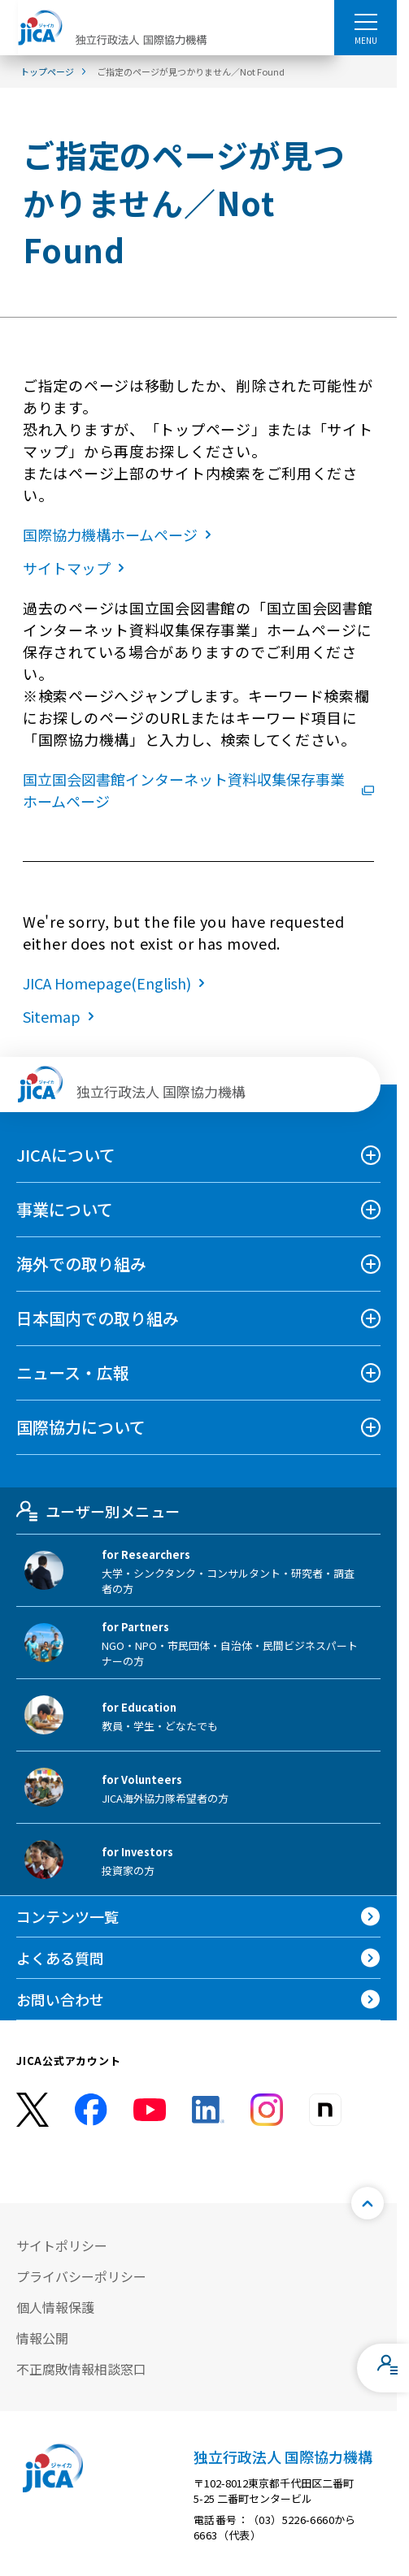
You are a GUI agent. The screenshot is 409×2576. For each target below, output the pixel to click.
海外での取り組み (81, 1263)
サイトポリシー (61, 2245)
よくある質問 (60, 1957)
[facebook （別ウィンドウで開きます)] (91, 2109)
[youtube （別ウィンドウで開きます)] (149, 2109)
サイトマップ (77, 567)
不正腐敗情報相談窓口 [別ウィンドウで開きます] (81, 2369)
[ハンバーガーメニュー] (365, 21)
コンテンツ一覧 (67, 1916)
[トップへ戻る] (367, 2203)
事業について (64, 1209)
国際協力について (81, 1427)
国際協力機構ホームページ (120, 534)
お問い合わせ (60, 1999)
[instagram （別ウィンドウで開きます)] (266, 2109)
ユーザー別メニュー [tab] (98, 1511)
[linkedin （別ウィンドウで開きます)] (208, 2110)
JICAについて (65, 1155)
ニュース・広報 (72, 1372)
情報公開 (42, 2338)
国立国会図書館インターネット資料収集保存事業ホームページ (198, 790)
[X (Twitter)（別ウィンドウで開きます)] (32, 2110)
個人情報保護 (55, 2307)
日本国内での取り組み (97, 1318)
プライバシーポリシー (81, 2276)
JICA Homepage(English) (117, 983)
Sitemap (62, 1016)
